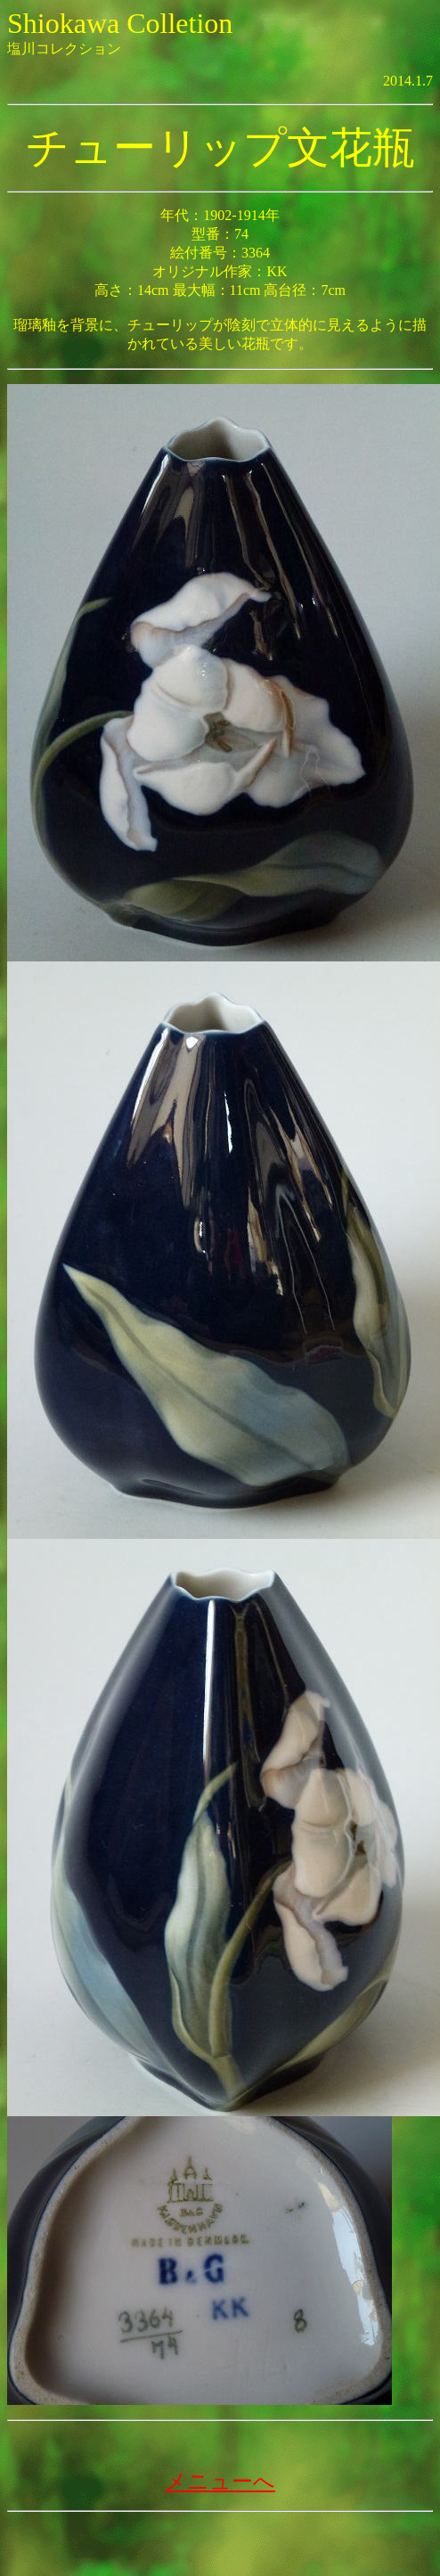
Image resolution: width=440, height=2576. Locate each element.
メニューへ (220, 2481)
